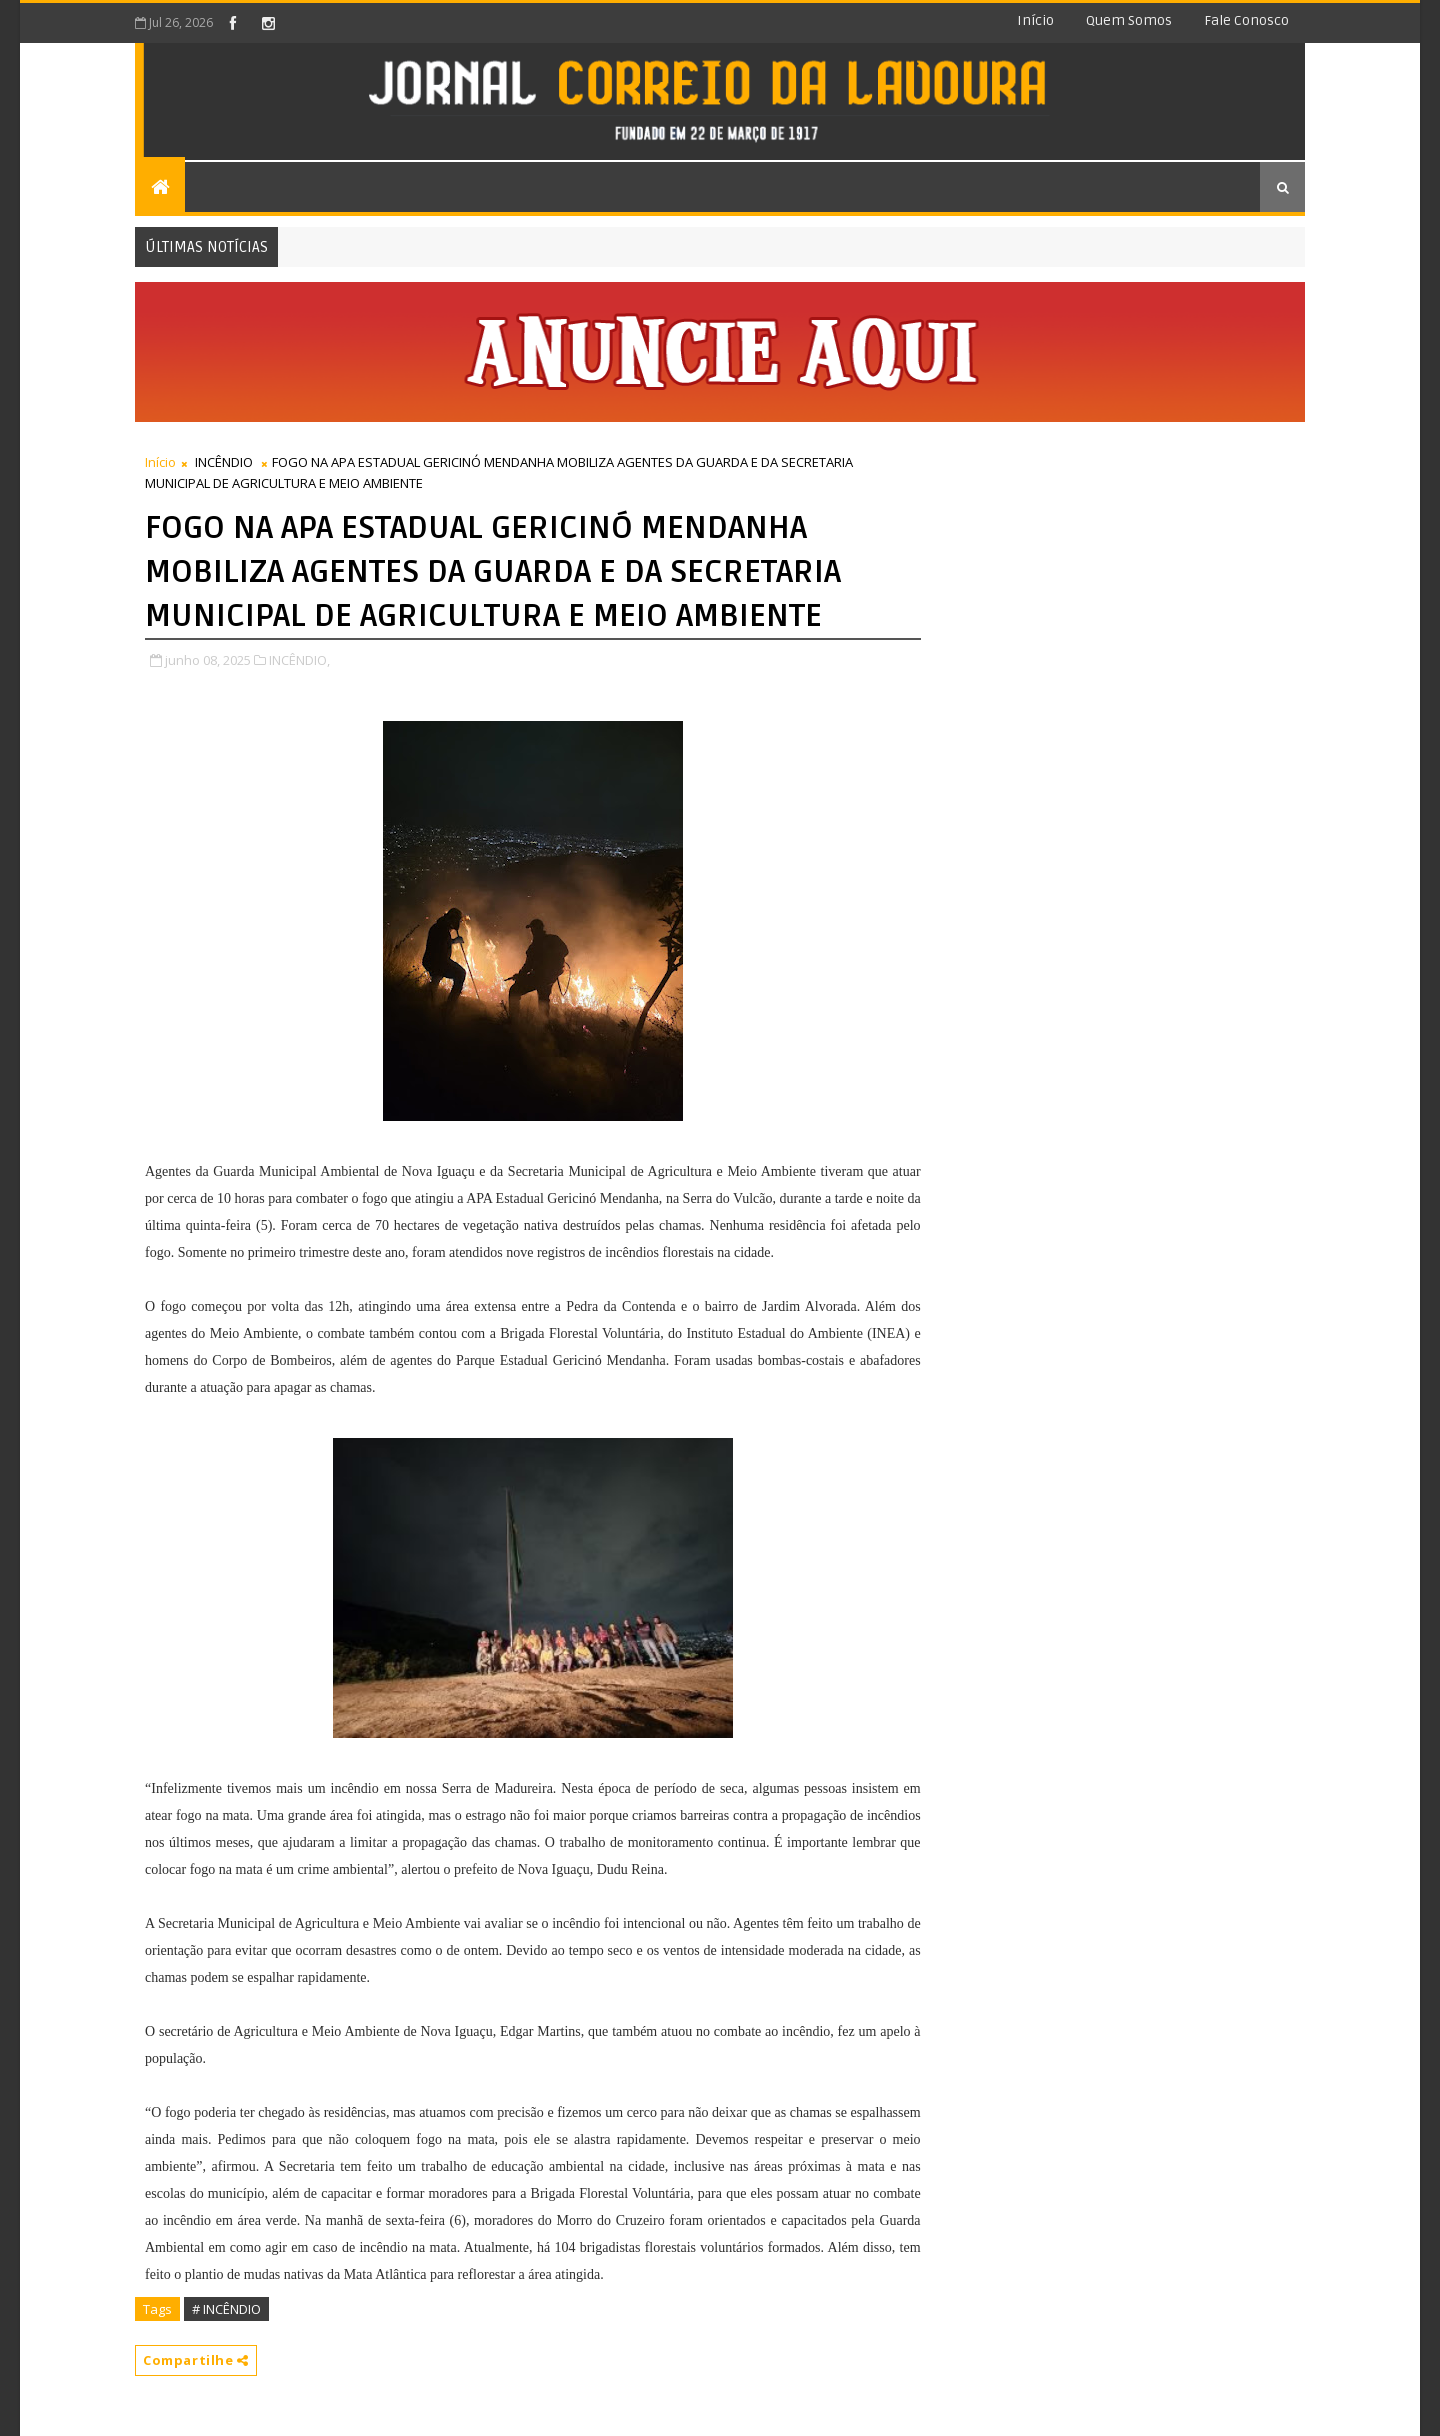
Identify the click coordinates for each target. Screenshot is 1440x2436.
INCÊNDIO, (299, 660)
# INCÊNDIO (226, 2309)
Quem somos (1129, 20)
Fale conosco (1246, 20)
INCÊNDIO (224, 462)
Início (1035, 20)
